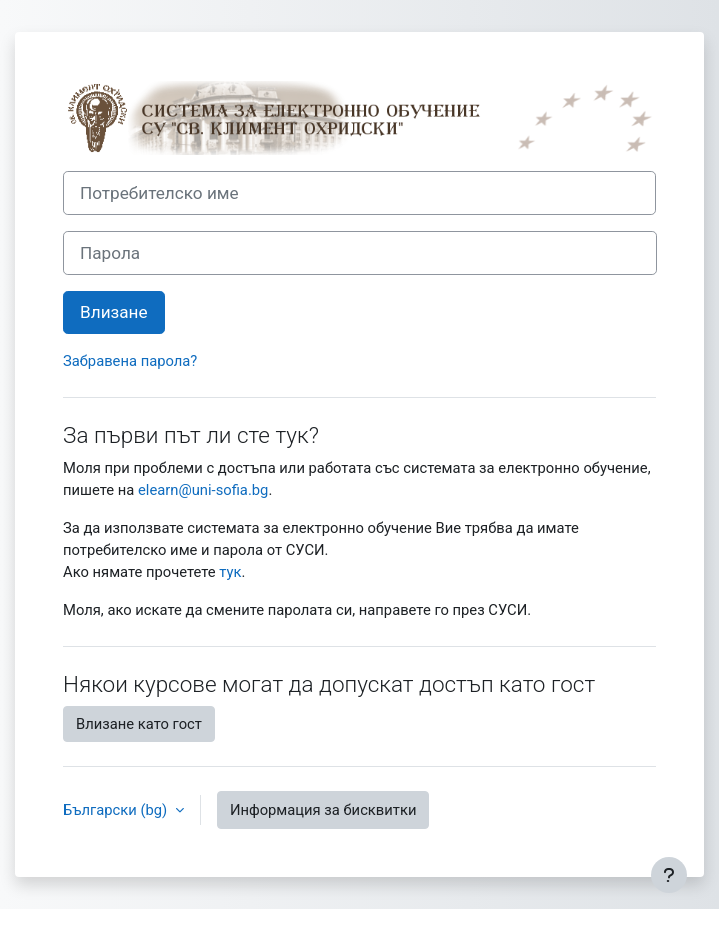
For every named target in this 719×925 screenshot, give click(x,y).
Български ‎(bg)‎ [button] (117, 810)
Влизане (114, 312)
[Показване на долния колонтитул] (669, 875)
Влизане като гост (139, 724)
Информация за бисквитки (323, 810)
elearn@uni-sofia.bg (203, 490)
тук (230, 572)
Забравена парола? (130, 361)
